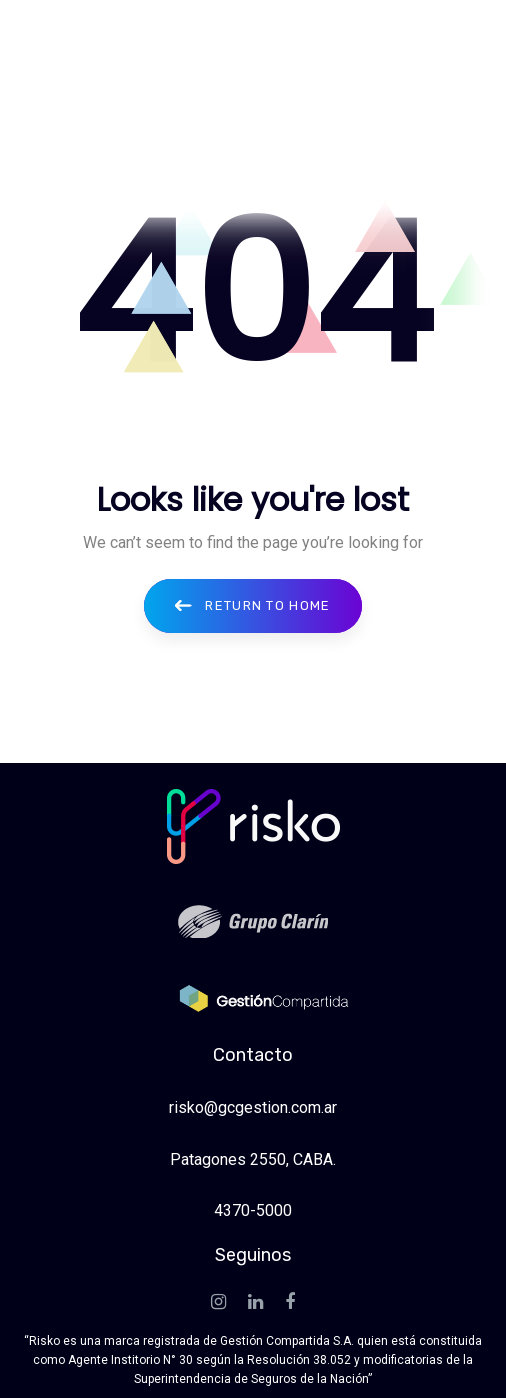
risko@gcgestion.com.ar (253, 1107)
